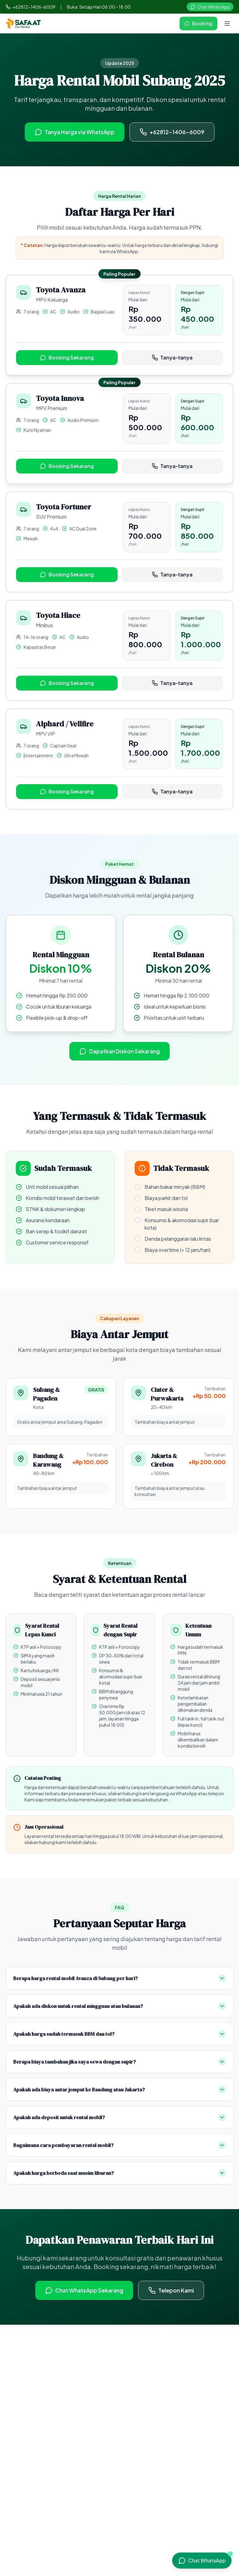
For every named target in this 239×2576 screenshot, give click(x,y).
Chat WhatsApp (210, 7)
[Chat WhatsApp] (202, 2561)
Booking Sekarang (67, 357)
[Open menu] (227, 23)
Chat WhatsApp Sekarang (84, 2290)
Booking (198, 23)
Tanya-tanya (172, 357)
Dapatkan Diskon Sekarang (119, 1051)
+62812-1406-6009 (30, 7)
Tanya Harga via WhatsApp (75, 132)
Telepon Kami (171, 2290)
